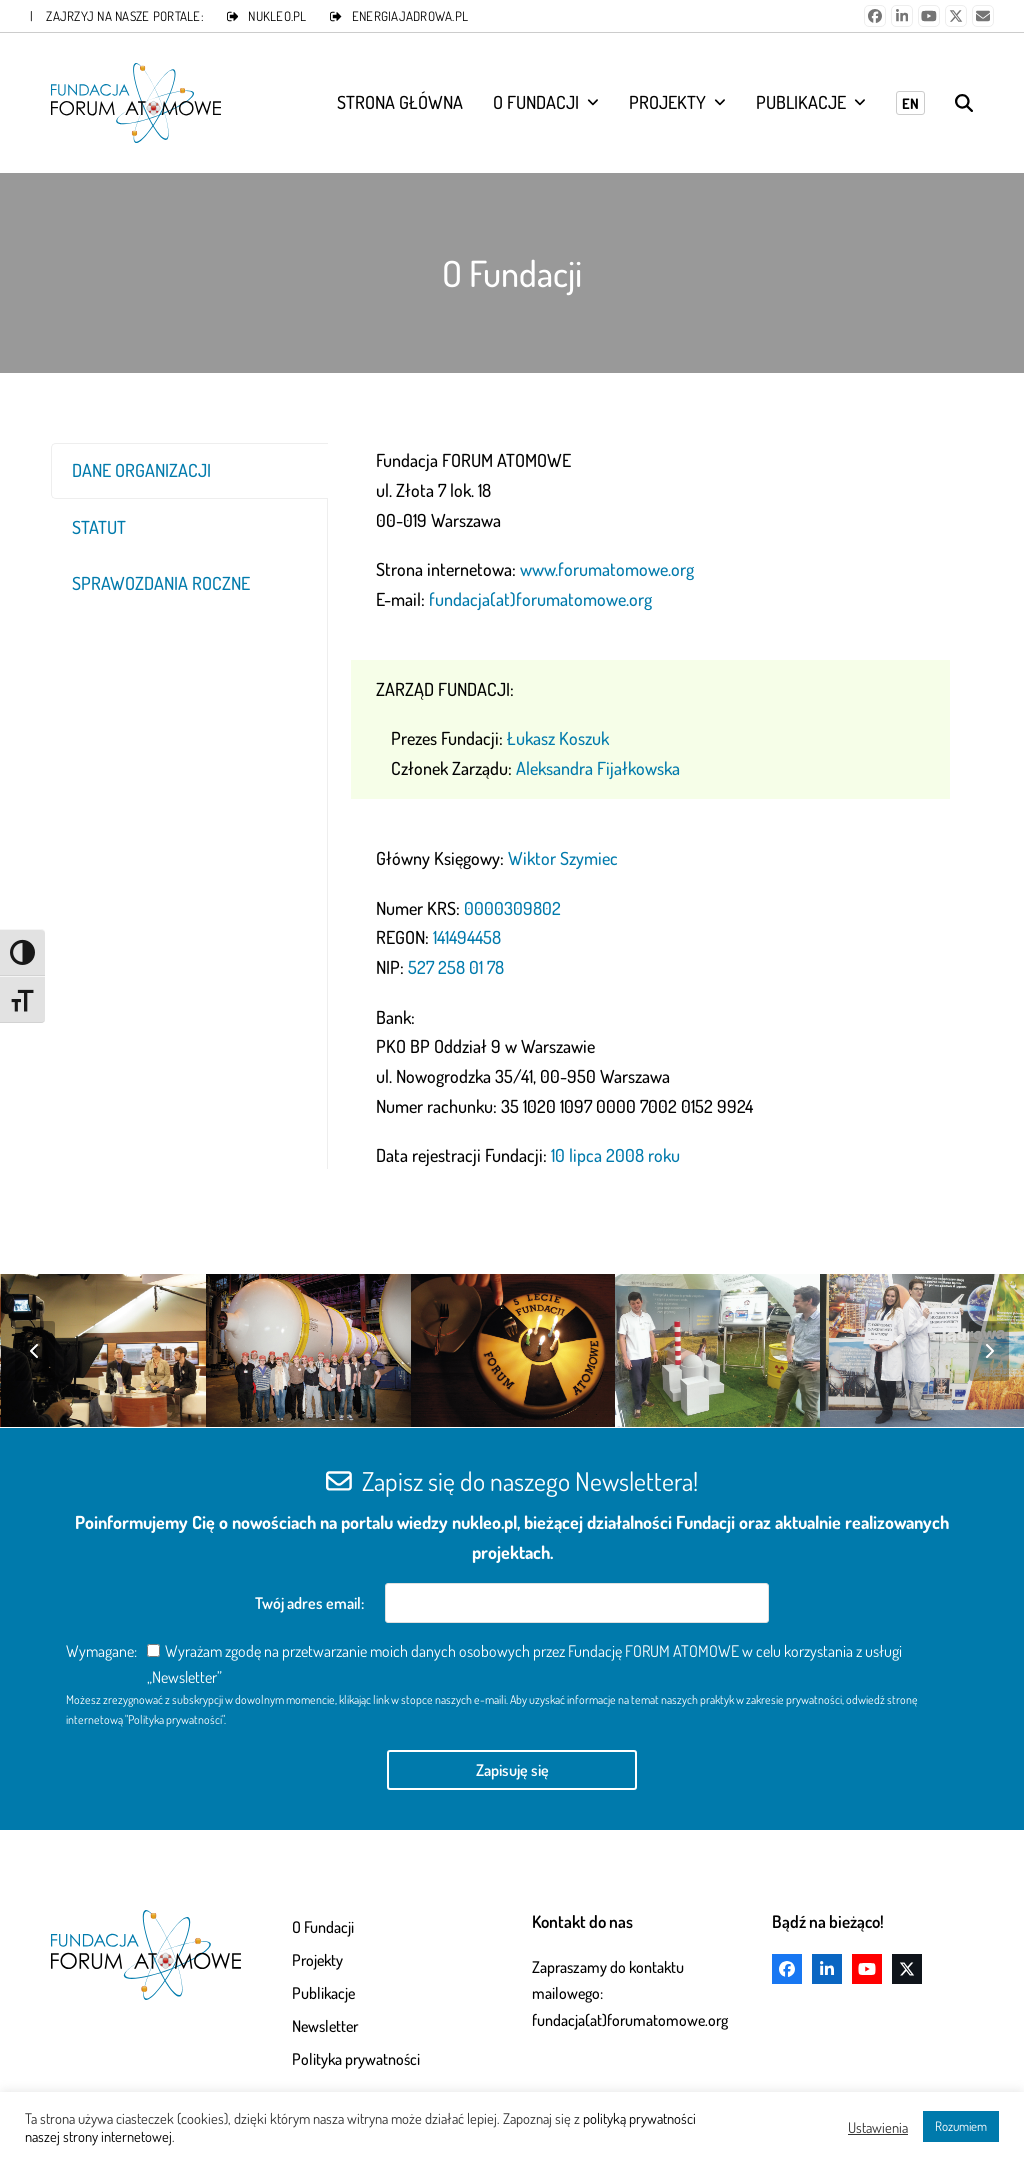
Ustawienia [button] (878, 2127)
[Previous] (35, 1351)
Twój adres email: (311, 1603)
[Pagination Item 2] (650, 1206)
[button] (964, 103)
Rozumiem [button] (961, 2126)
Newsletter (325, 2026)
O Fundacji (323, 1927)
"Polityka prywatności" (174, 1719)
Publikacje (323, 1993)
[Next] (989, 1351)
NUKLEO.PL (277, 16)
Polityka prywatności (356, 2059)
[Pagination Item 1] (623, 1206)
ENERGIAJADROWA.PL (410, 16)
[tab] (189, 470)
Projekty (317, 1960)
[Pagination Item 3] (677, 1206)
